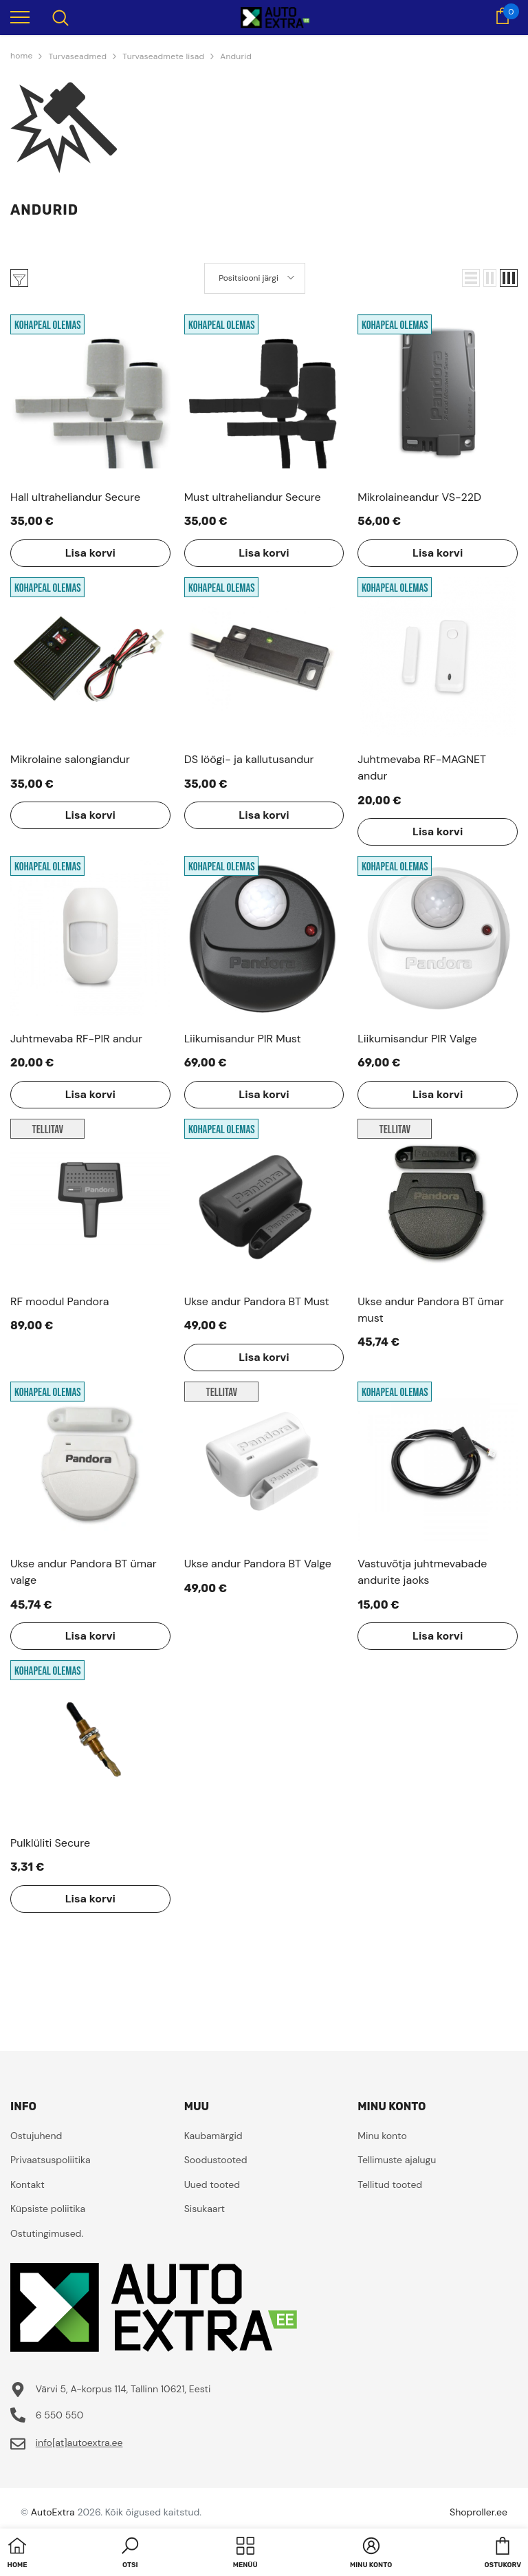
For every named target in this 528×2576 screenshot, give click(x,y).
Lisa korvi (90, 553)
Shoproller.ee (478, 2512)
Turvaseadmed (77, 56)
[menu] (20, 16)
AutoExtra (53, 2512)
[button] (471, 278)
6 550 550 (60, 2415)
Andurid (236, 56)
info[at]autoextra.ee (79, 2442)
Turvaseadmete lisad (163, 56)
